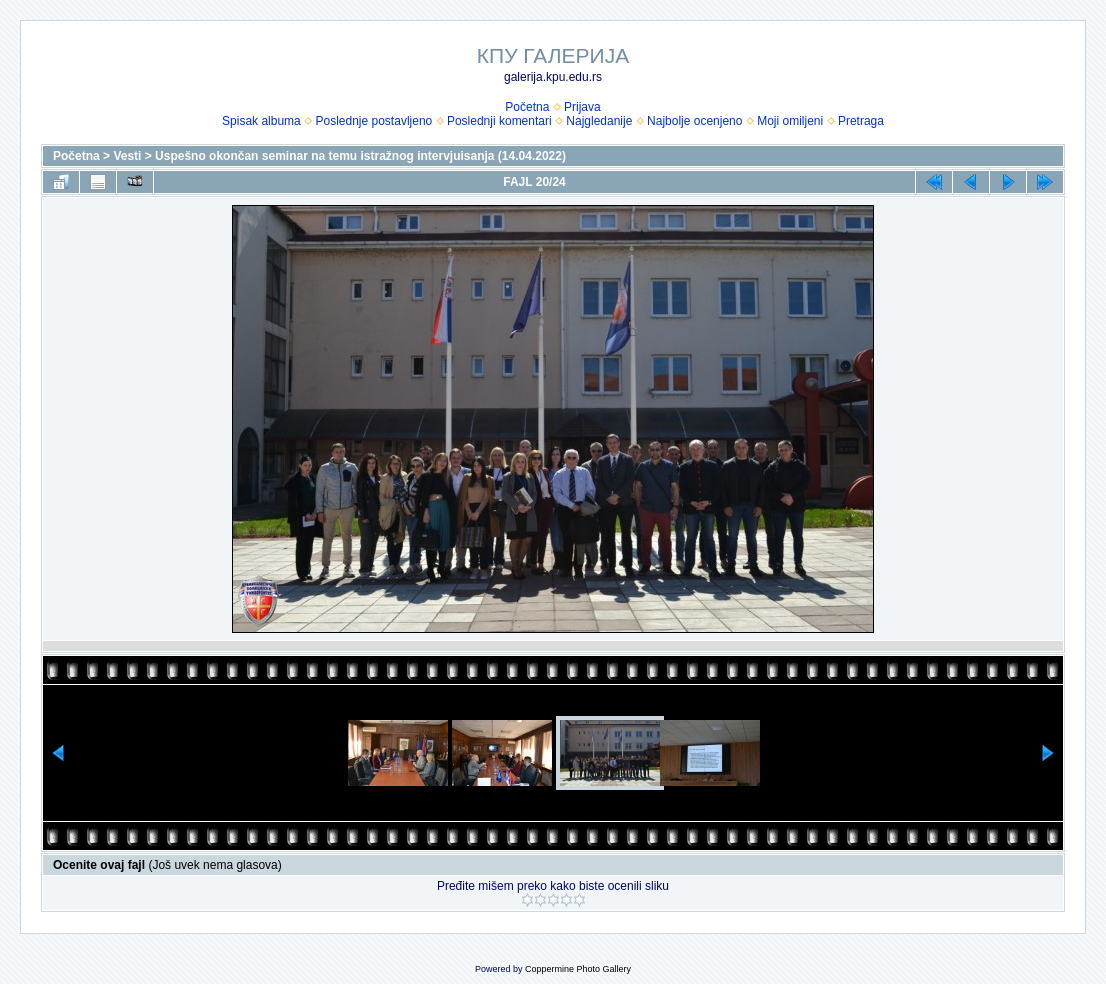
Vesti (127, 156)
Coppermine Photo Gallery (578, 969)
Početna (527, 107)
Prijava (582, 107)
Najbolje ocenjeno (694, 121)
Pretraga (861, 121)
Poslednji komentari (499, 121)
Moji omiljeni (790, 121)
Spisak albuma (261, 121)
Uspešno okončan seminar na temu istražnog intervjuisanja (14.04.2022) (360, 156)
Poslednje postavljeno (373, 121)
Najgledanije (599, 121)
